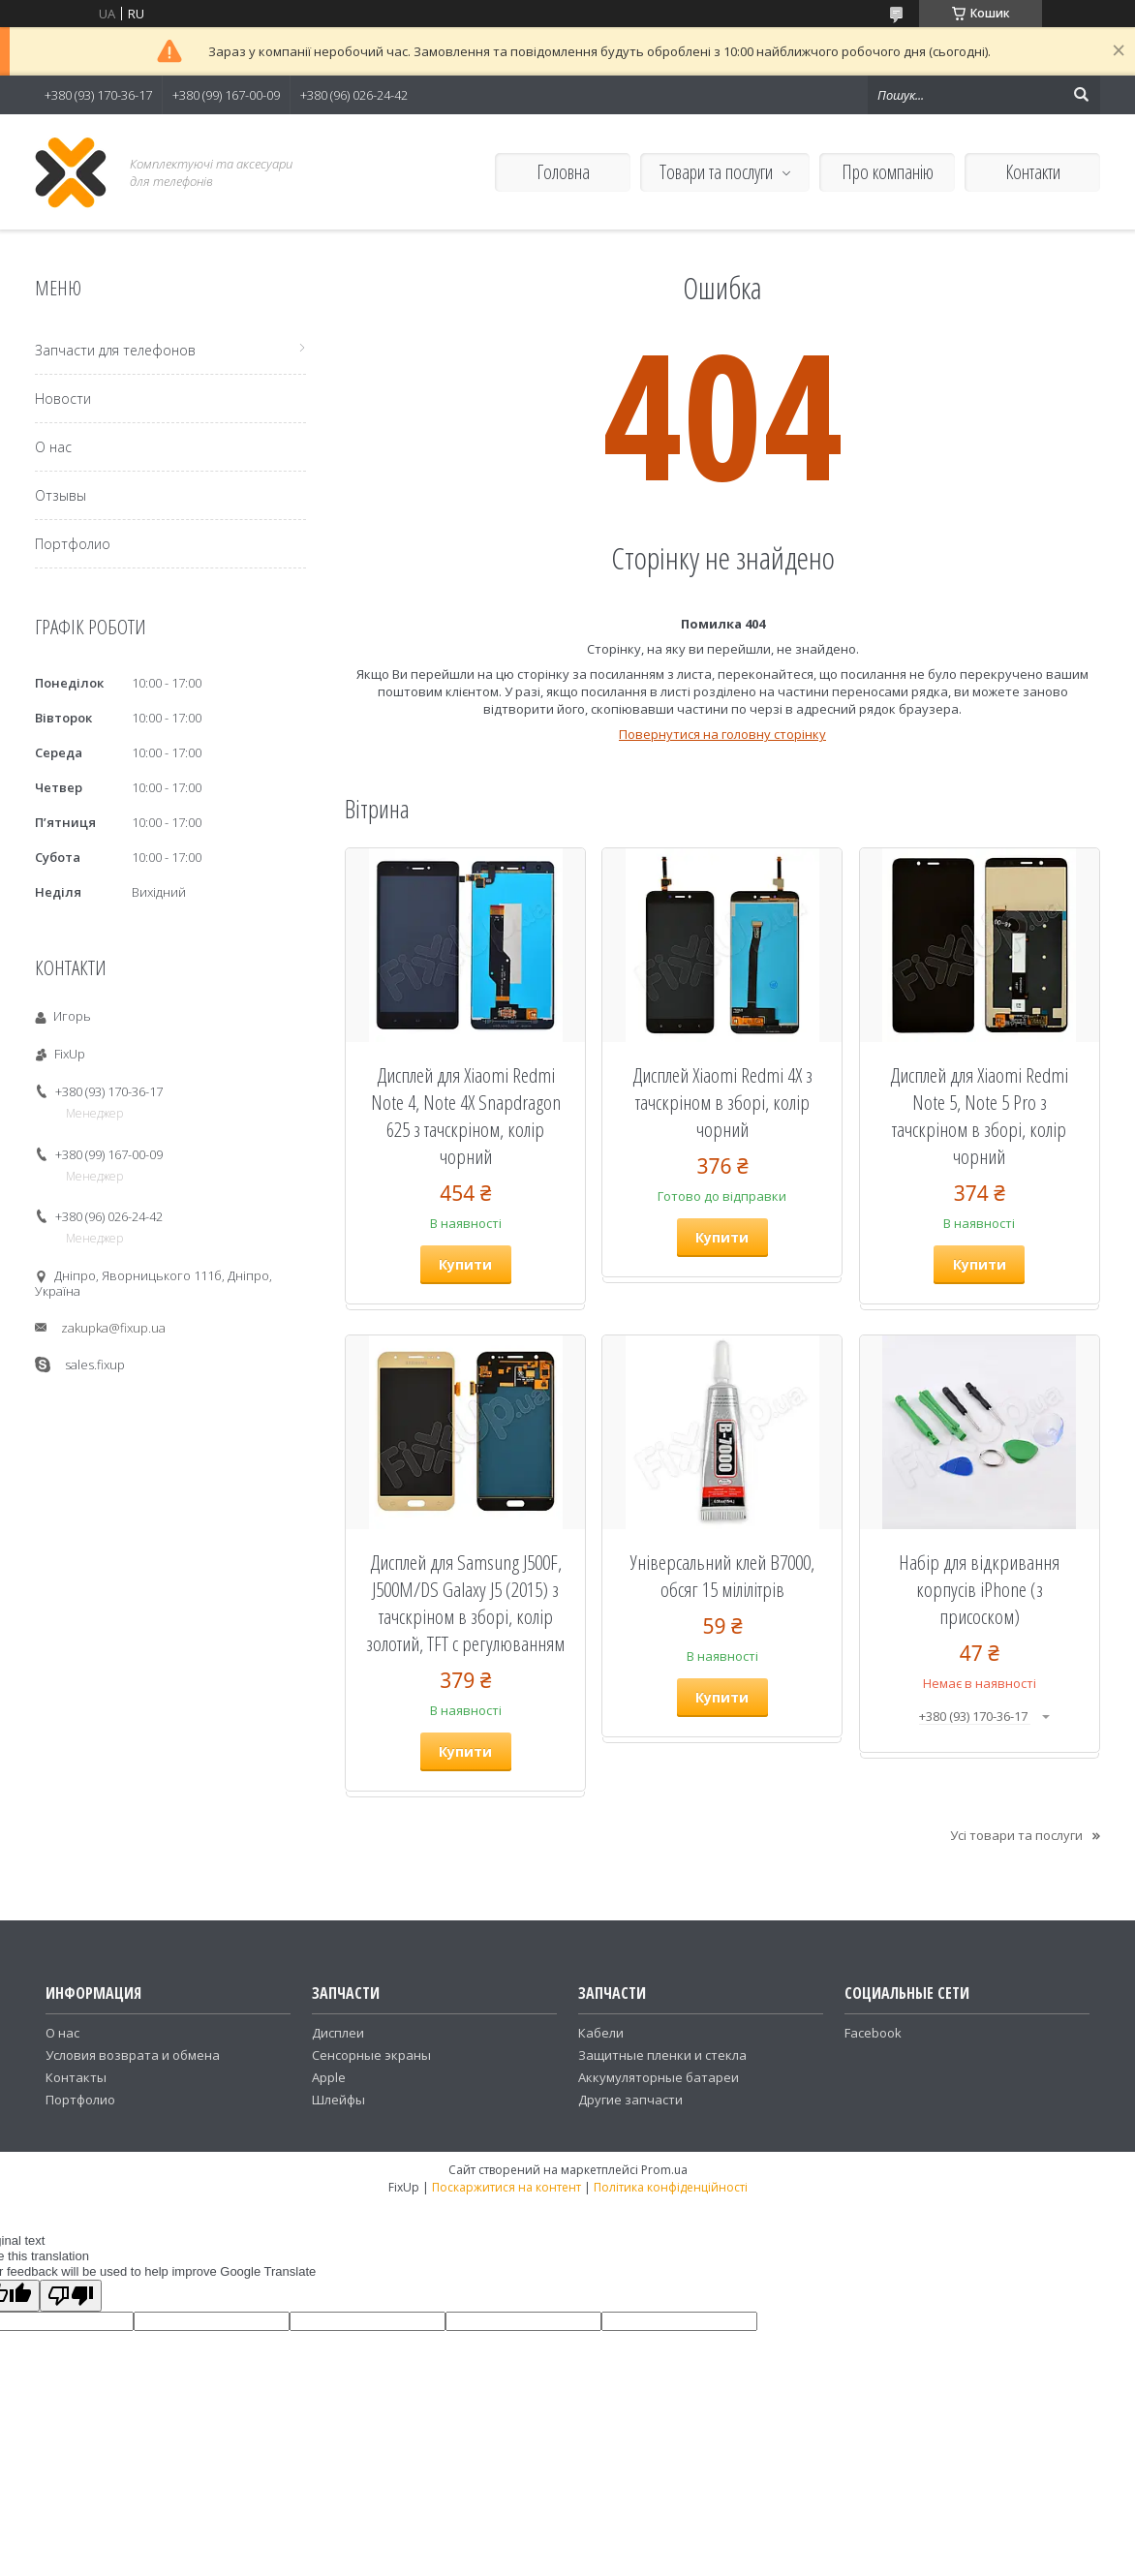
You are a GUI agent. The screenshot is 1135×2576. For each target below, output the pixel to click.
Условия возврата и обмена (133, 2055)
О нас (53, 447)
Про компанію (888, 172)
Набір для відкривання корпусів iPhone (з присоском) (979, 1589)
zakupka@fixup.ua (113, 1327)
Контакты (76, 2077)
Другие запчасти (630, 2099)
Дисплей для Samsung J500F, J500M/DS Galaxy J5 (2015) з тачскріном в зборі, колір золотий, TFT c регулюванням (465, 1603)
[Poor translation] (71, 2296)
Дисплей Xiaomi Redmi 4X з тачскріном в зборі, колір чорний (722, 1102)
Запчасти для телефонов (115, 350)
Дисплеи (338, 2032)
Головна (563, 172)
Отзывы (60, 495)
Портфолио (72, 544)
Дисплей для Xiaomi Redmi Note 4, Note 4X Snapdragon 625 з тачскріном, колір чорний (466, 1115)
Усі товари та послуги (1016, 1835)
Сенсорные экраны (371, 2055)
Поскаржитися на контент (506, 2187)
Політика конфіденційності (671, 2187)
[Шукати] (1080, 95)
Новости (63, 398)
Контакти (1032, 172)
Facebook (873, 2032)
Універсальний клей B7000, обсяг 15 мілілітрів (722, 1576)
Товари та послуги (716, 172)
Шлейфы (338, 2099)
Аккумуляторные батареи (658, 2077)
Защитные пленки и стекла (662, 2055)
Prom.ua (664, 2170)
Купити (465, 1264)
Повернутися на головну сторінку (722, 734)
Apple (329, 2077)
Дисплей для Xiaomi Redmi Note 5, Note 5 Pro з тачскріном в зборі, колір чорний (979, 1115)
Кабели (601, 2032)
